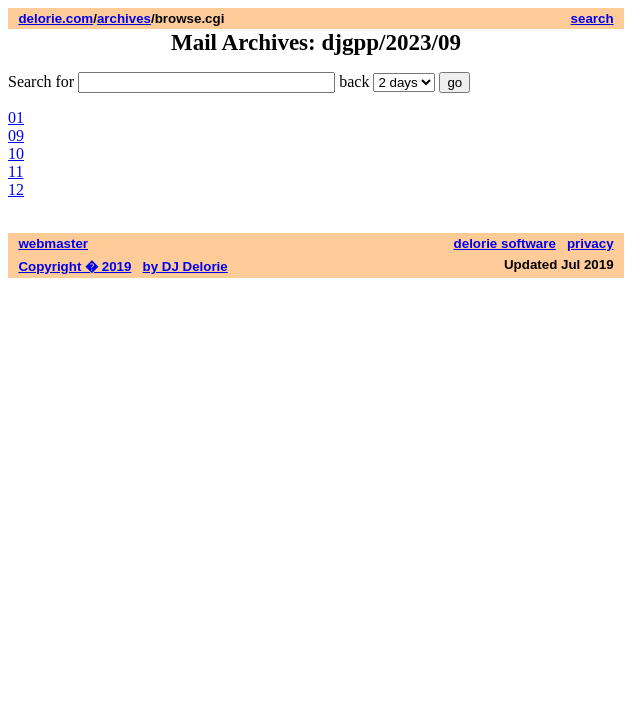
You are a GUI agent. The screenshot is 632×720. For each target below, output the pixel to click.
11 (15, 171)
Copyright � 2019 (74, 266)
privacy (590, 243)
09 (16, 135)
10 (16, 153)
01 (16, 117)
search (592, 18)
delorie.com (55, 18)
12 (16, 189)
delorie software (505, 243)
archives (124, 18)
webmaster (53, 243)
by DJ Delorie (185, 266)
